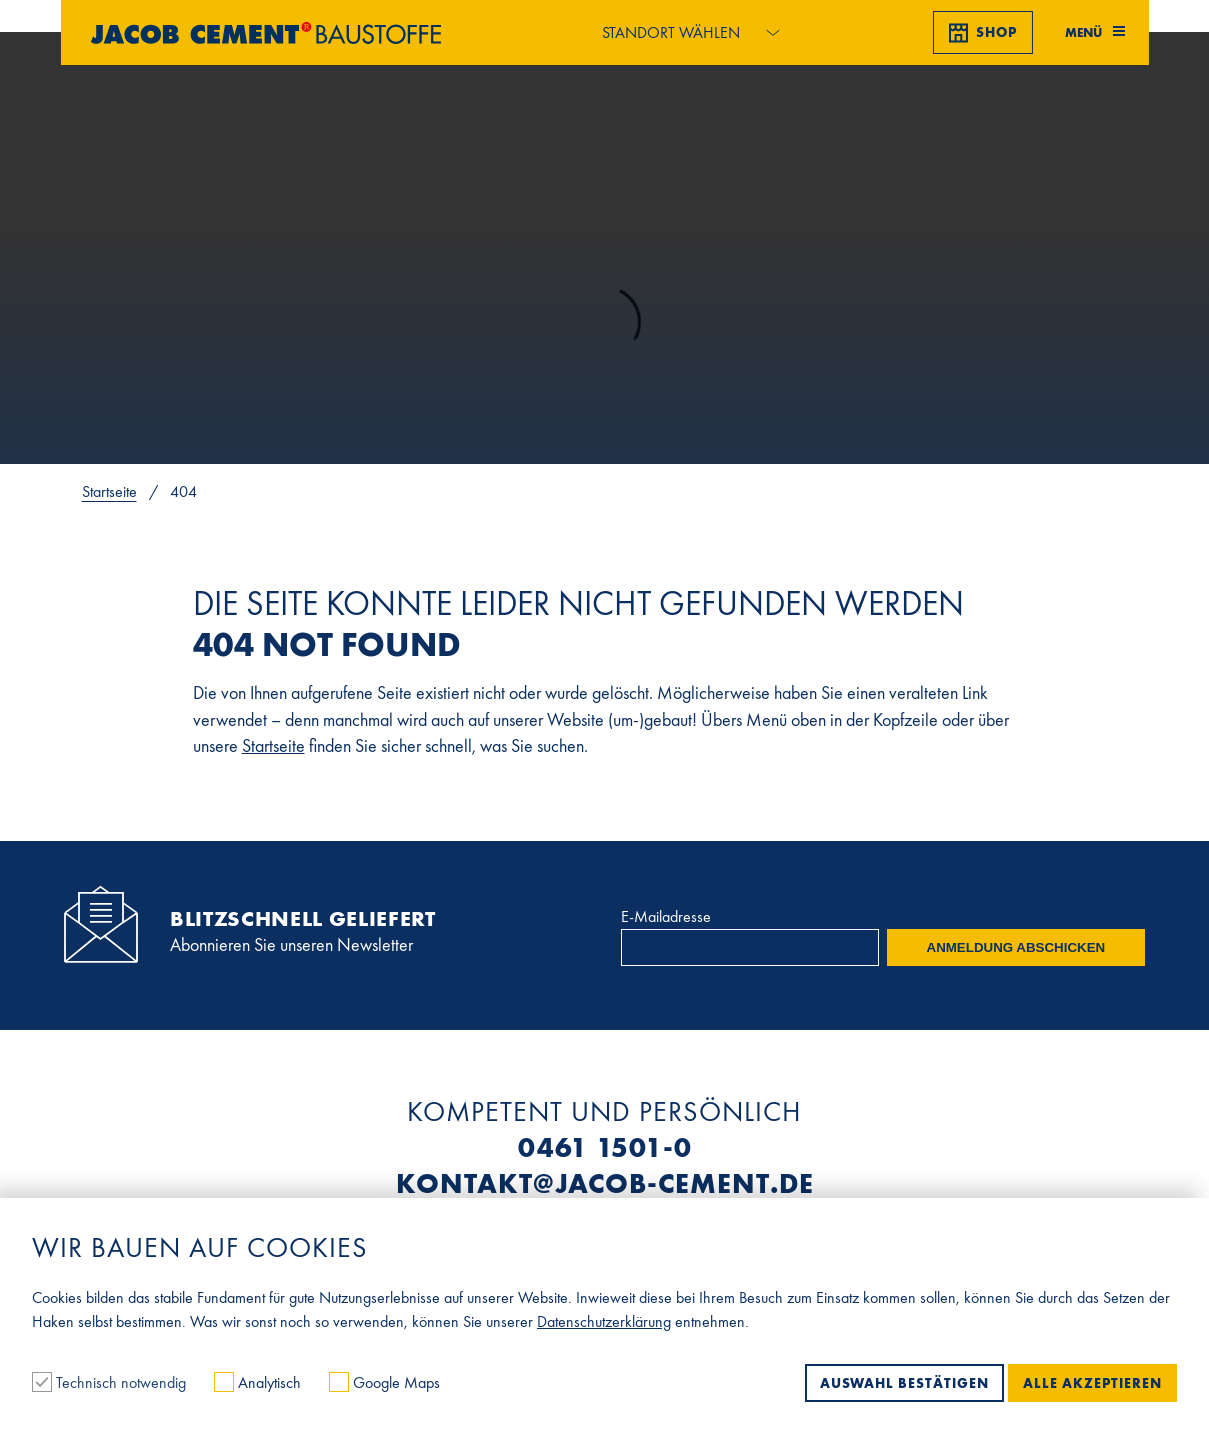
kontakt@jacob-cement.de (605, 1183)
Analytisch (259, 1382)
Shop (983, 33)
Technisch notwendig (111, 1382)
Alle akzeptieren (1092, 1383)
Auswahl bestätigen (904, 1383)
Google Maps (384, 1382)
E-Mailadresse (666, 916)
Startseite (109, 491)
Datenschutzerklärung (604, 1321)
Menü (1095, 32)
